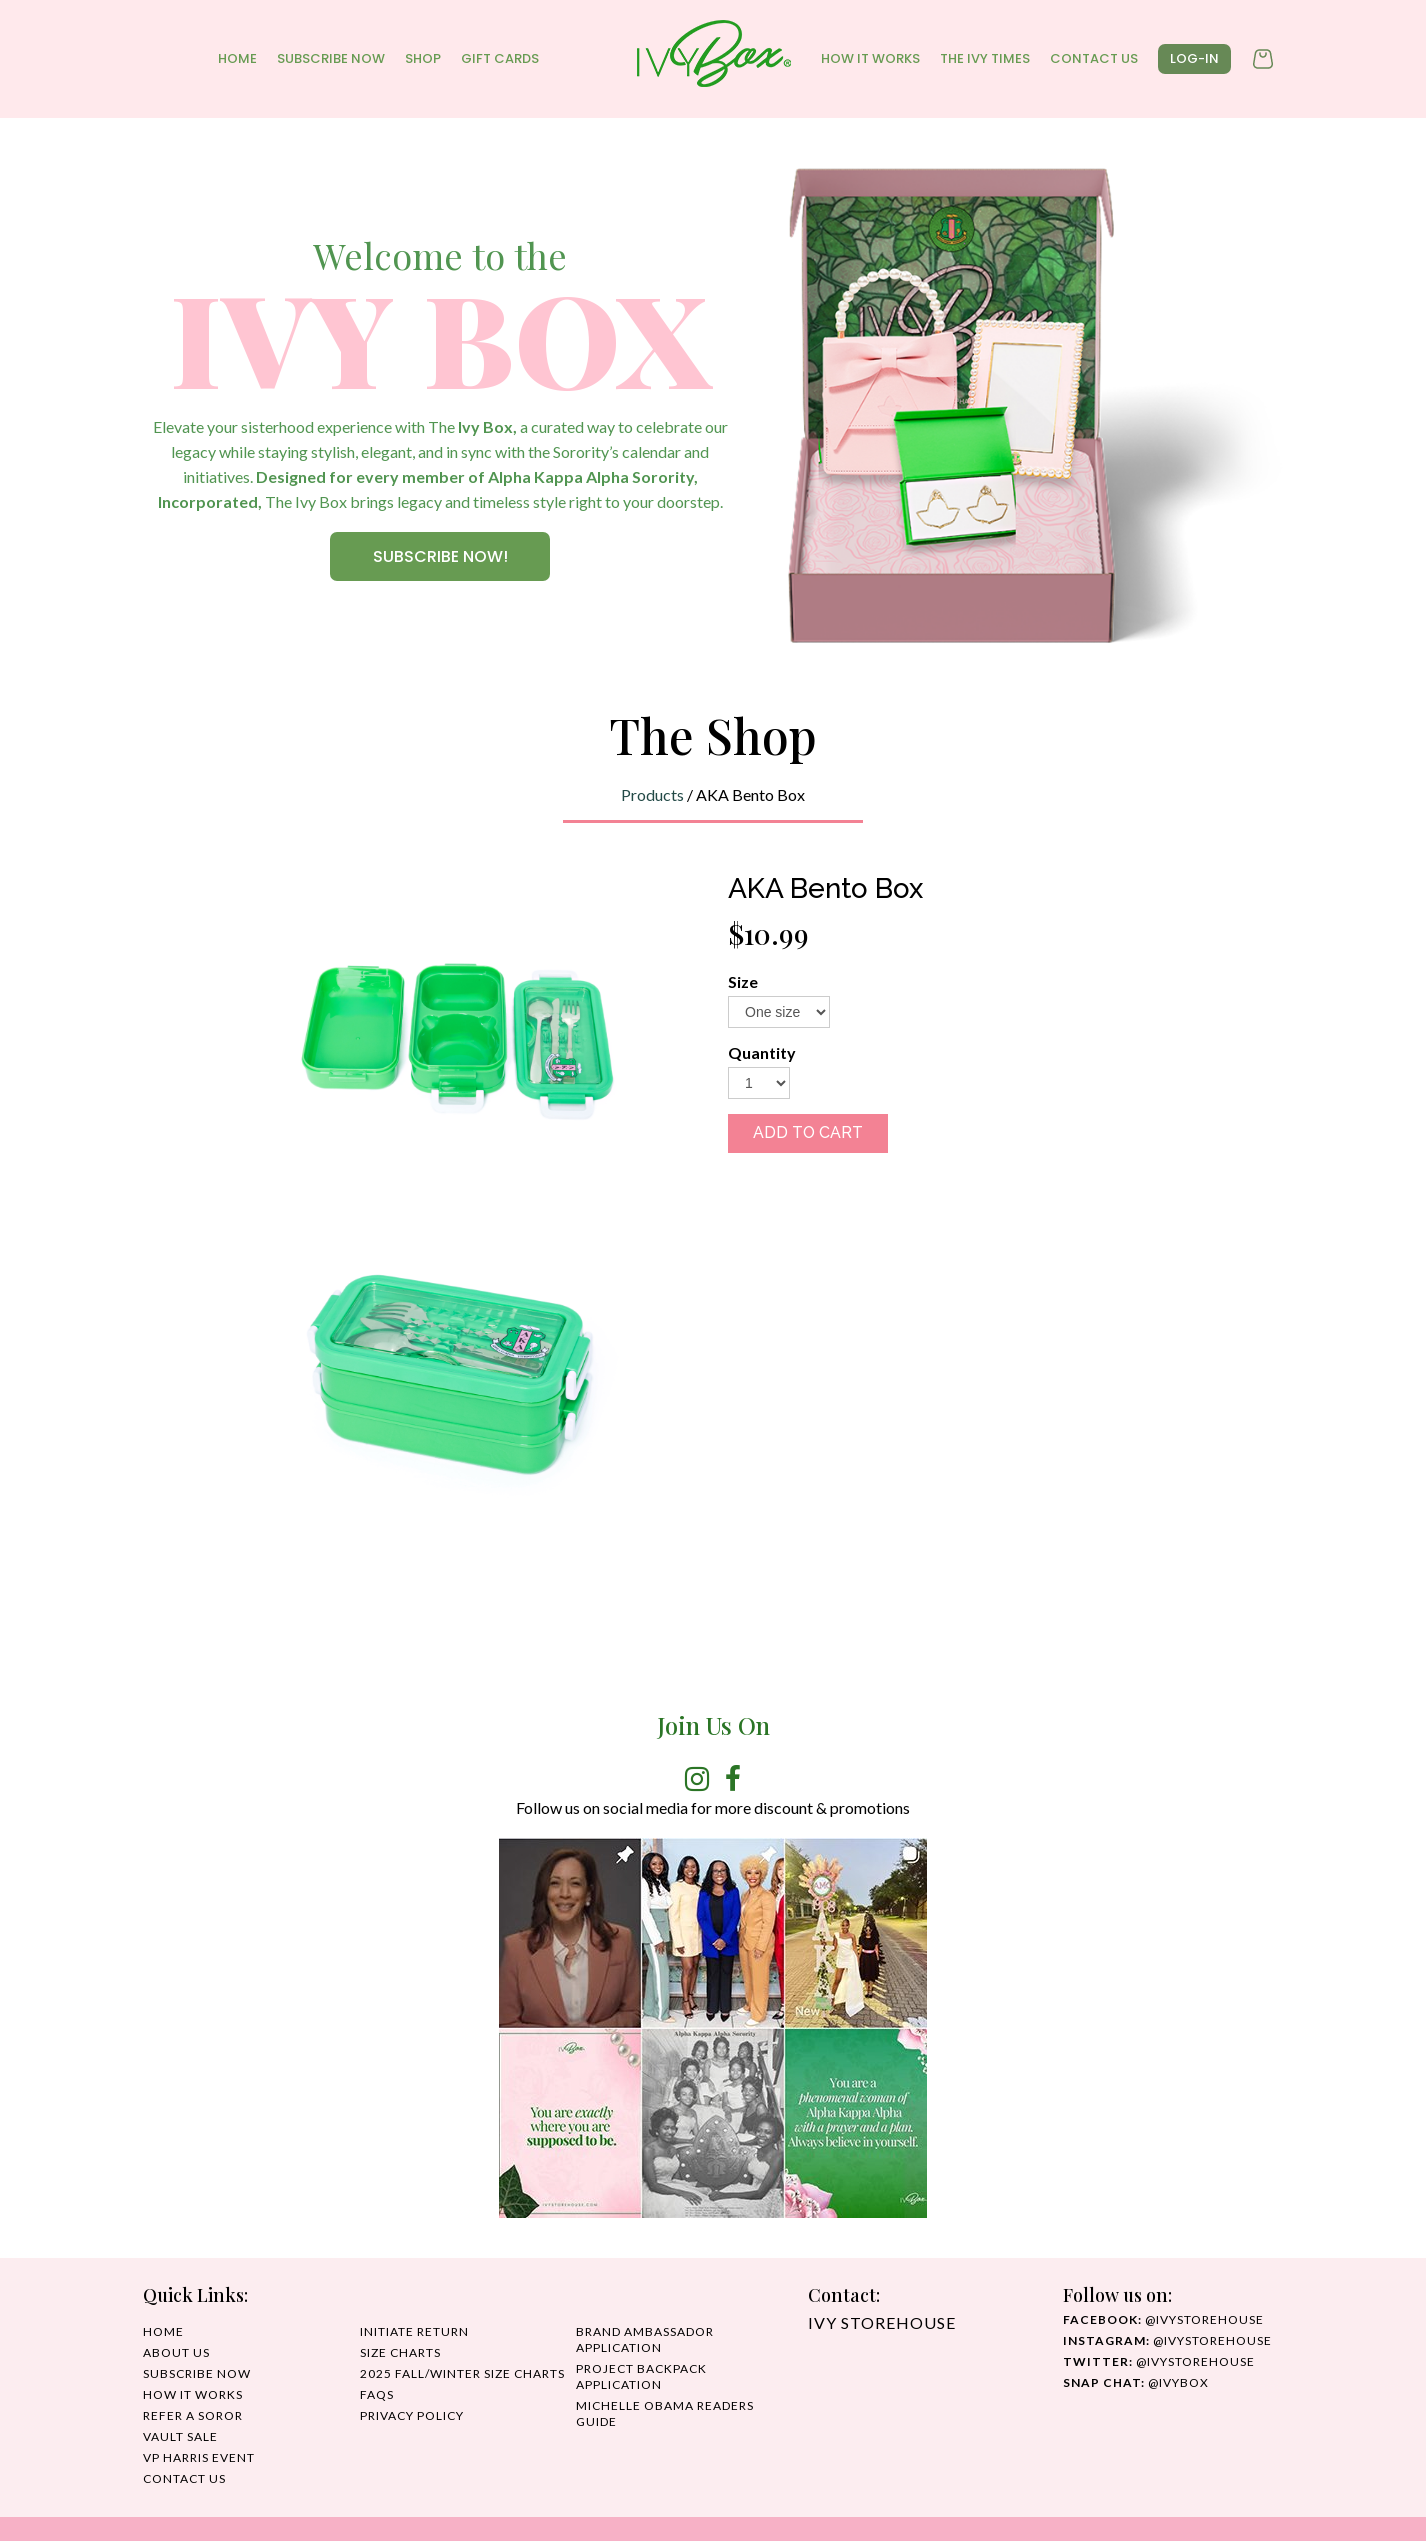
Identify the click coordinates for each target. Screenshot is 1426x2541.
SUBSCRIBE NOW (331, 58)
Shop (423, 58)
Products (652, 794)
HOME (237, 58)
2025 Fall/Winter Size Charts (462, 2373)
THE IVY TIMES (985, 58)
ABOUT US (176, 2352)
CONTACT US (1094, 58)
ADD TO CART (808, 1132)
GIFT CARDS (500, 58)
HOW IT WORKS (870, 58)
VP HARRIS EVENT (199, 2457)
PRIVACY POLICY (412, 2415)
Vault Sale (180, 2436)
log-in (1194, 58)
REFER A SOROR (193, 2415)
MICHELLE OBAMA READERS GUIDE (665, 2413)
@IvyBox (1136, 2382)
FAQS (377, 2394)
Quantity (762, 1052)
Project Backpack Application (641, 2376)
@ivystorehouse (1163, 2319)
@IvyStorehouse (1167, 2340)
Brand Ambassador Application (645, 2339)
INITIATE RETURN (414, 2331)
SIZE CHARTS (400, 2352)
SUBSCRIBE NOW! (440, 556)
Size (743, 981)
